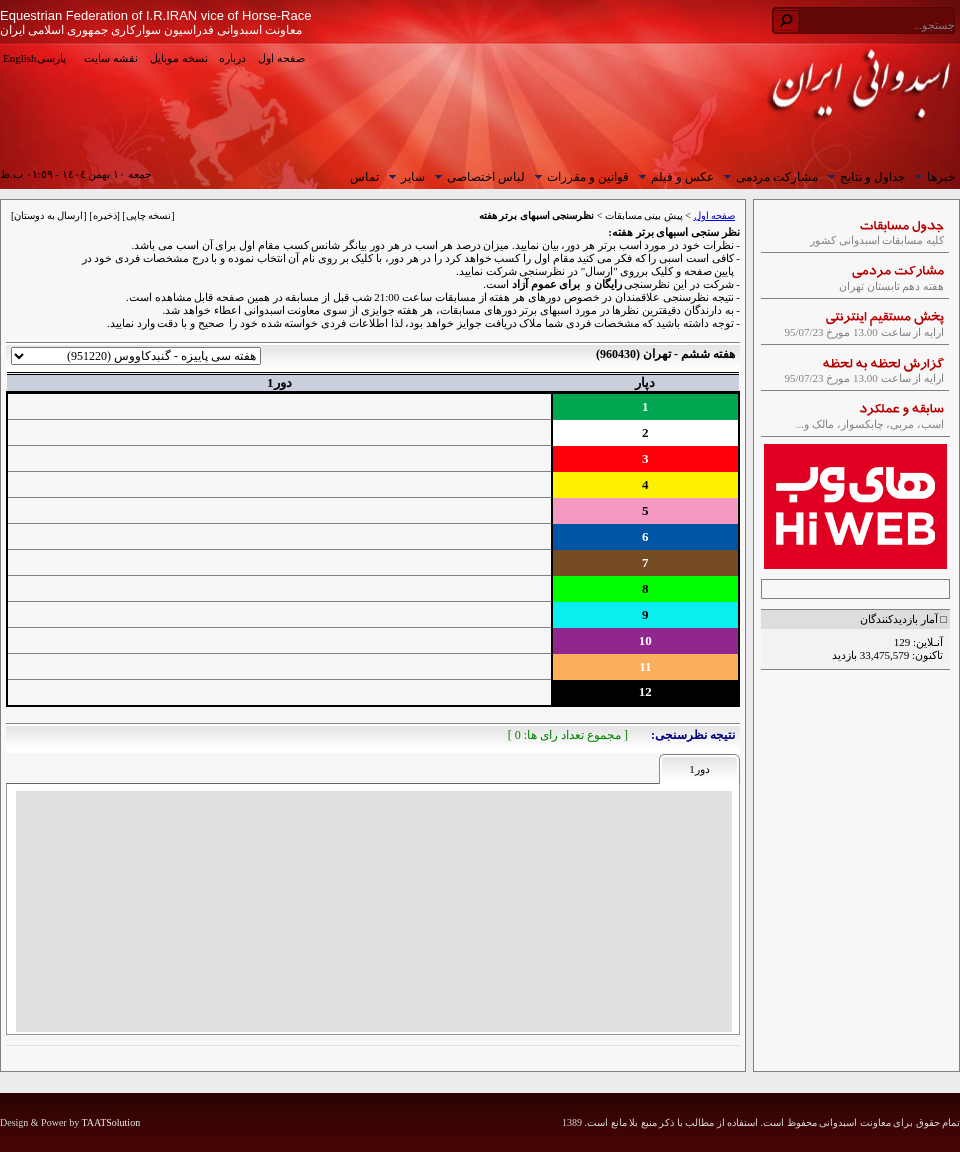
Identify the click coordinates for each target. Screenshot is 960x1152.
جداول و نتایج (864, 177)
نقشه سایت (111, 58)
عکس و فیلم (674, 177)
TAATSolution (110, 1122)
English (20, 58)
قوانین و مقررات (579, 177)
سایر (404, 177)
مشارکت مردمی (768, 177)
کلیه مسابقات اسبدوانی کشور (856, 235)
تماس (364, 177)
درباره (232, 58)
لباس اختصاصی (477, 177)
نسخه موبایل (179, 58)
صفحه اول (281, 58)
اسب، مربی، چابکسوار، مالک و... (856, 419)
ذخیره (105, 215)
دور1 (699, 769)
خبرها (932, 177)
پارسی (51, 58)
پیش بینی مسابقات (644, 215)
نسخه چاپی (149, 215)
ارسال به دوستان (48, 215)
